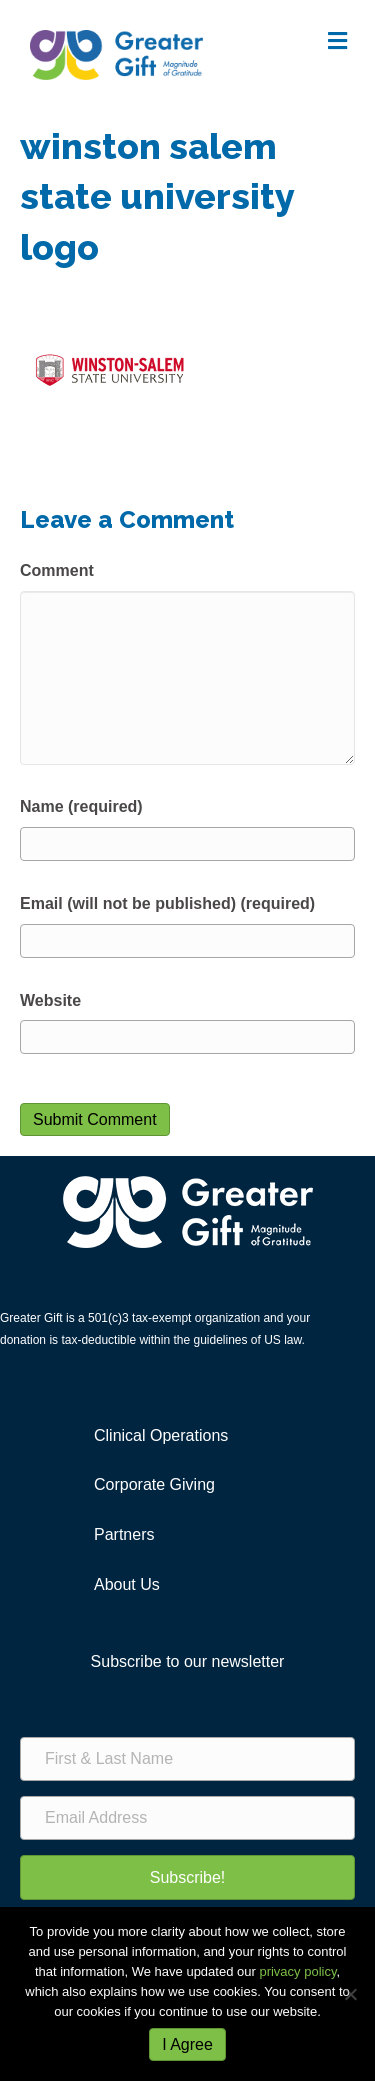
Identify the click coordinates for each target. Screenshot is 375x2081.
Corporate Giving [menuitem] (154, 1484)
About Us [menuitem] (127, 1584)
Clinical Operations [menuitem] (161, 1435)
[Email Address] (187, 1818)
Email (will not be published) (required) (167, 903)
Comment (57, 570)
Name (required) (81, 806)
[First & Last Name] (187, 1759)
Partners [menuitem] (124, 1534)
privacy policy (297, 1971)
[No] (350, 1994)
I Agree (187, 2044)
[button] (187, 1877)
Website (50, 1000)
